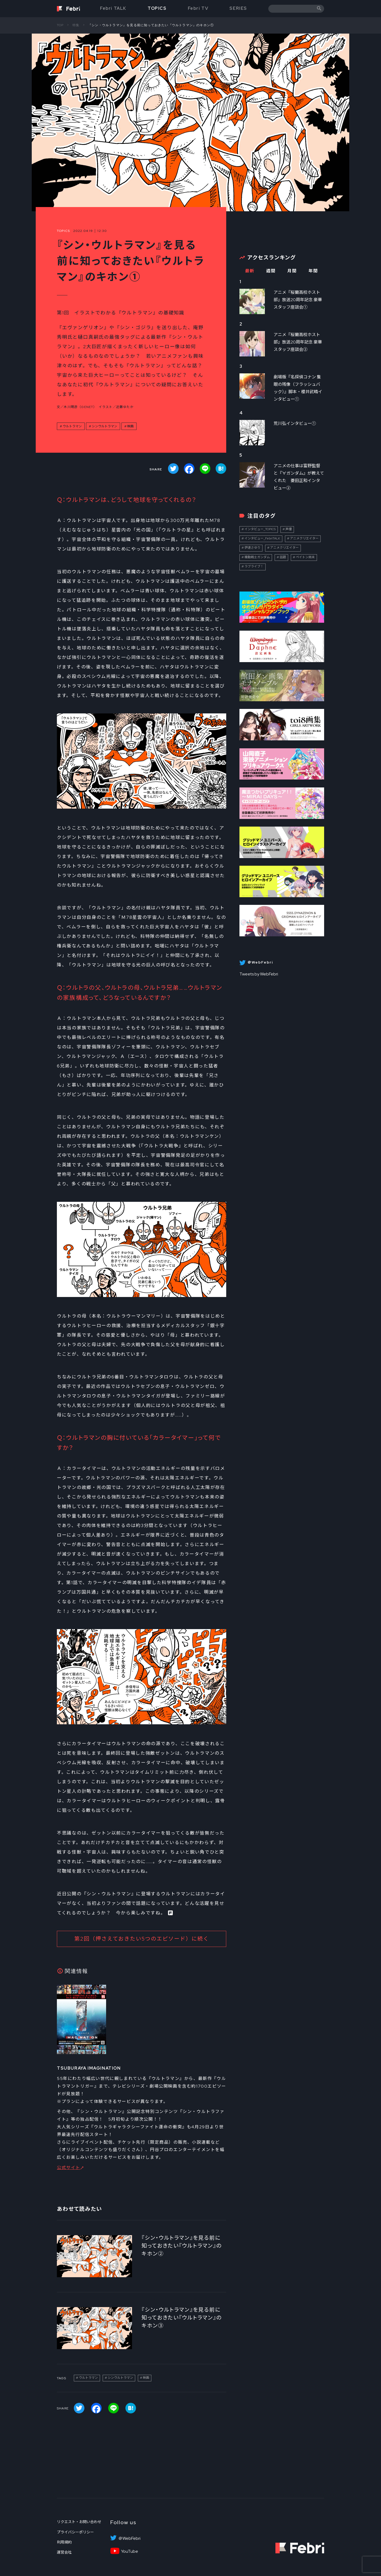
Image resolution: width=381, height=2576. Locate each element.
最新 (249, 271)
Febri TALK (113, 8)
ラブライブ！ (254, 566)
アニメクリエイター (304, 538)
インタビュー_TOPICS (260, 529)
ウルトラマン (72, 426)
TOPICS (157, 8)
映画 (130, 426)
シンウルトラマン (104, 426)
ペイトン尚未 (305, 557)
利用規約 (64, 2542)
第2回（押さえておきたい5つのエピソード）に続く (141, 1938)
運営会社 (64, 2552)
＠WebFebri (129, 2538)
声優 (288, 529)
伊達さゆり (252, 548)
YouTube (129, 2551)
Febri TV (198, 8)
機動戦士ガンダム (257, 557)
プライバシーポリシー (75, 2532)
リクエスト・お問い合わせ (79, 2521)
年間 (313, 271)
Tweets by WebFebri (258, 974)
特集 (75, 25)
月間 (292, 271)
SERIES (238, 8)
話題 (283, 557)
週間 (270, 271)
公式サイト (68, 2167)
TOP (60, 25)
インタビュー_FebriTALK (262, 538)
